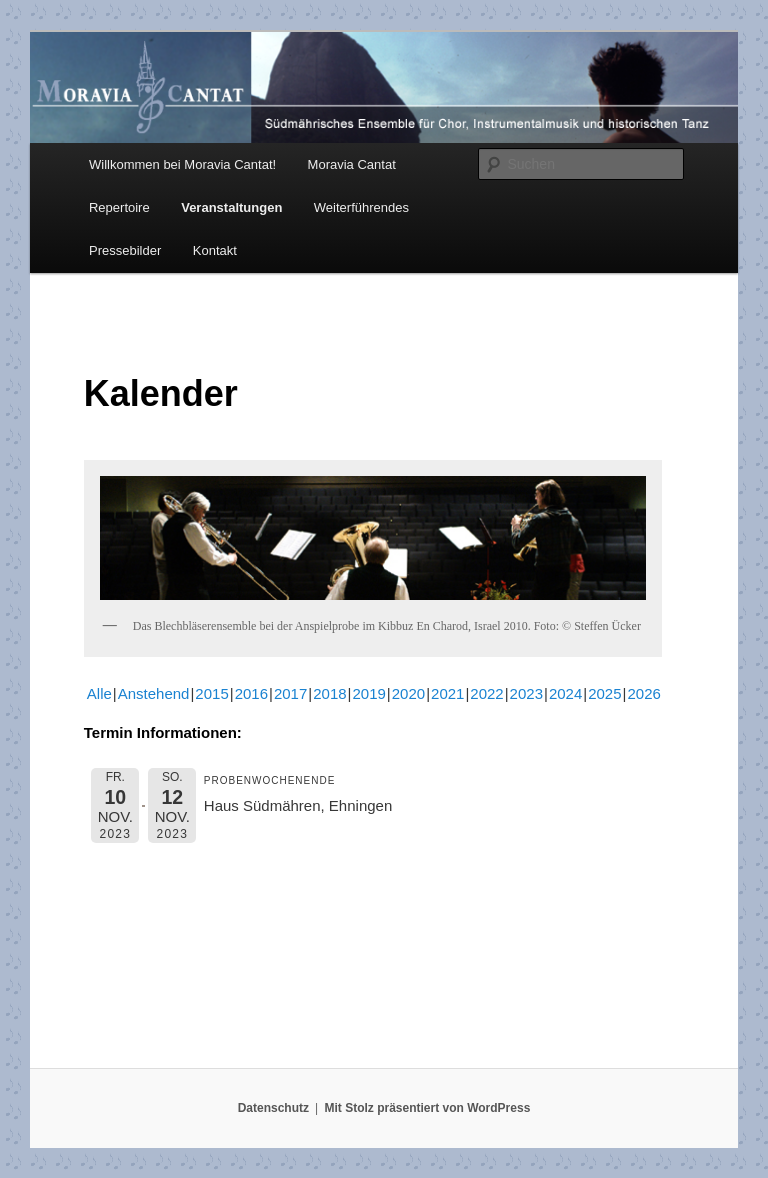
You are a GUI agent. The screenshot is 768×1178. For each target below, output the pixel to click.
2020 (408, 693)
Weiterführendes (361, 207)
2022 (486, 693)
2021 (447, 693)
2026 (643, 693)
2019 (368, 693)
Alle (99, 693)
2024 (565, 693)
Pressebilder (125, 250)
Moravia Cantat (352, 164)
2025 (604, 693)
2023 (526, 693)
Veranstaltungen (231, 207)
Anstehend (154, 693)
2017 (290, 693)
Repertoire (119, 207)
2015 (211, 693)
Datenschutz (273, 1108)
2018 (329, 693)
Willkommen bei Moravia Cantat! (182, 164)
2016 (251, 693)
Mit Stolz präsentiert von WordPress (427, 1108)
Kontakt (215, 250)
